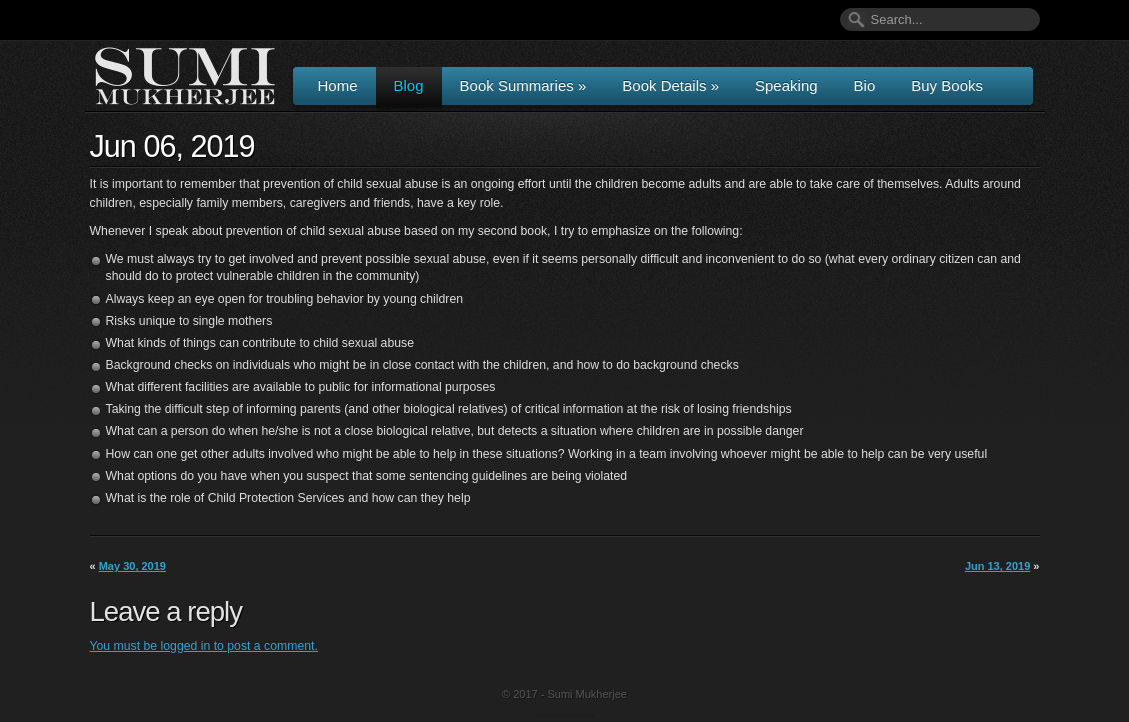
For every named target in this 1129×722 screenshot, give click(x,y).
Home (338, 85)
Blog (409, 85)
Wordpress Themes (567, 716)
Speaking (786, 85)
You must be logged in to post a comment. (204, 646)
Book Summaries (523, 85)
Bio (865, 85)
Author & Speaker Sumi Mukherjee (185, 76)
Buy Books (947, 85)
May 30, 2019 (132, 566)
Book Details (670, 85)
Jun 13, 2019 (997, 566)
